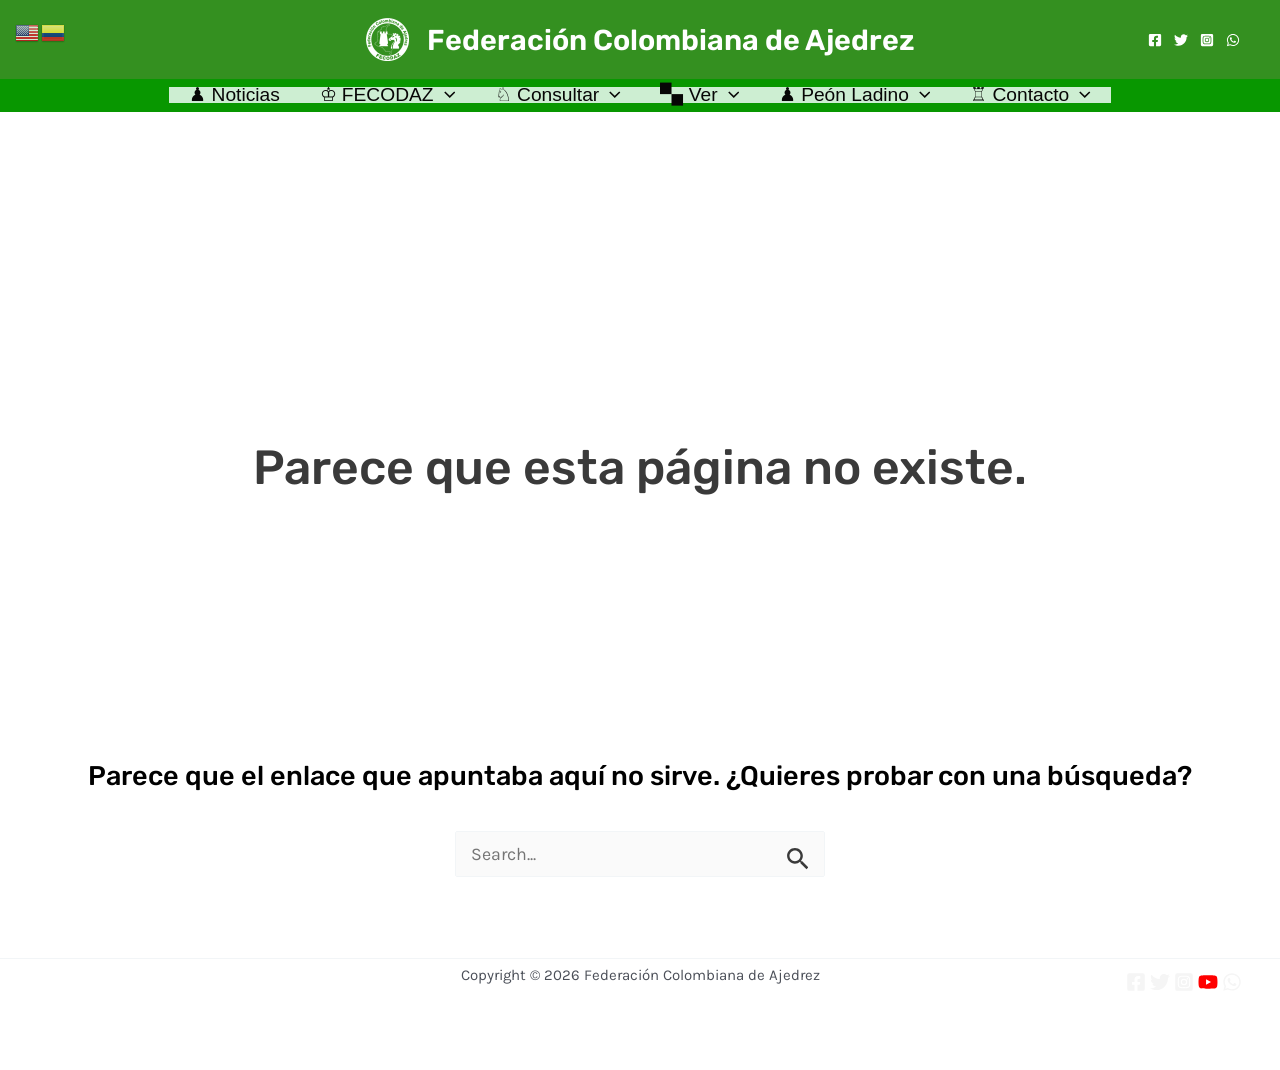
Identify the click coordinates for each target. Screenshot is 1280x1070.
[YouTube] (1208, 982)
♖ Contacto (1027, 99)
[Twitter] (1181, 40)
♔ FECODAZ (390, 99)
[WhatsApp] (1233, 40)
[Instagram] (1207, 40)
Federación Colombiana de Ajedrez (671, 40)
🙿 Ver (699, 99)
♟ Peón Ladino (853, 99)
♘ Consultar (558, 99)
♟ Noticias (238, 99)
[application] (447, 100)
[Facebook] (1155, 40)
